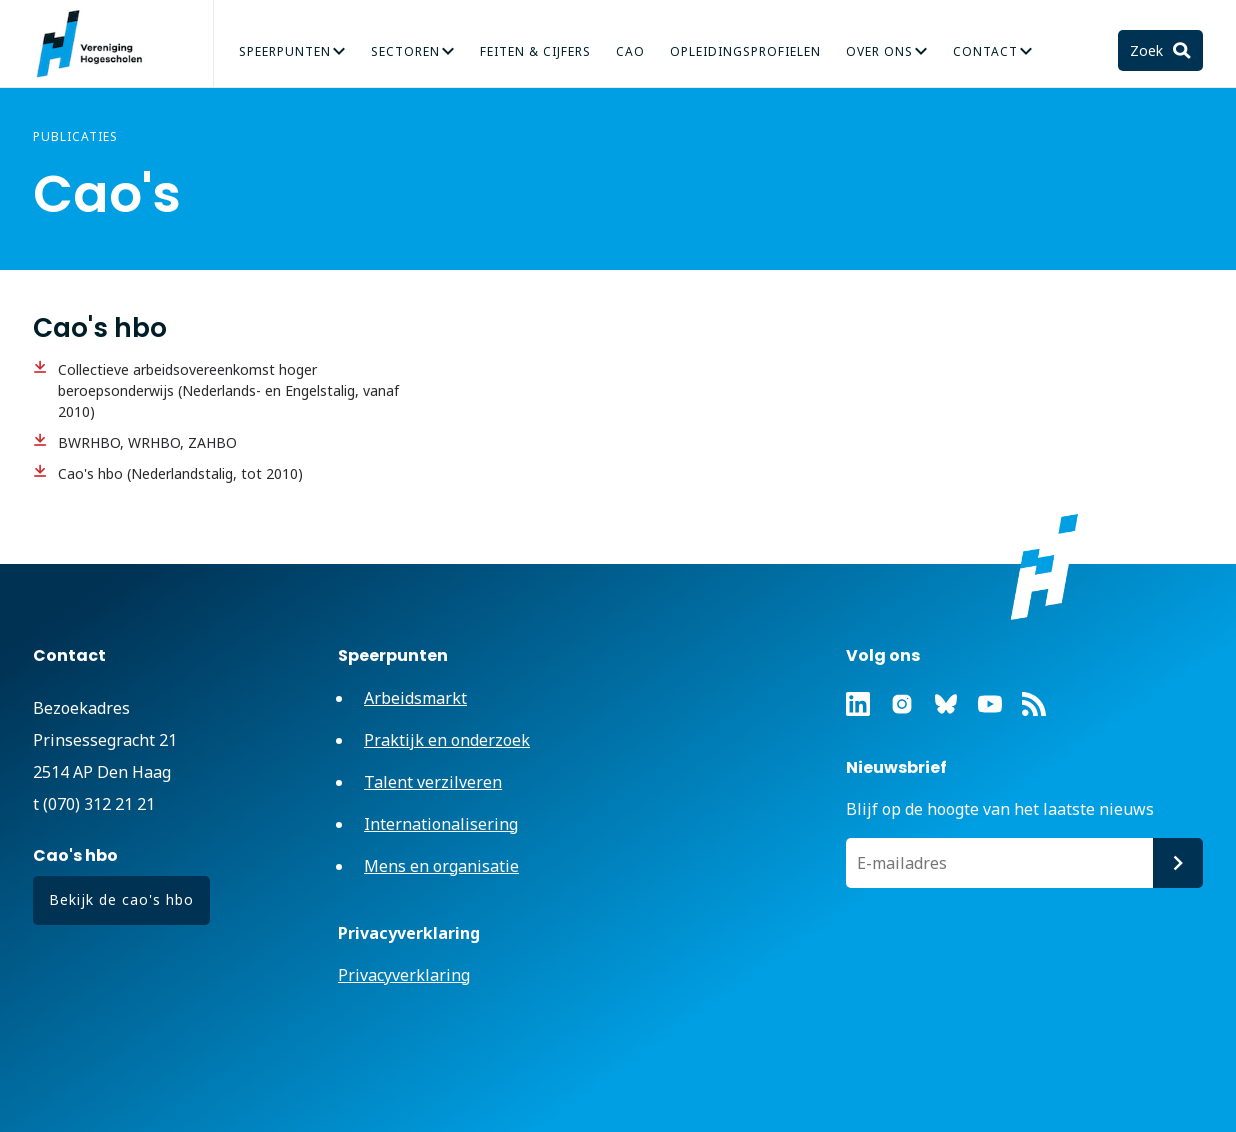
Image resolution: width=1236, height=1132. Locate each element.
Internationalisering (441, 824)
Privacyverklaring (404, 975)
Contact (985, 51)
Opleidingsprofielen (745, 51)
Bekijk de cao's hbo (121, 899)
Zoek (1148, 50)
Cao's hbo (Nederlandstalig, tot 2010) (180, 473)
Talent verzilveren (433, 782)
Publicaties (75, 136)
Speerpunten (285, 51)
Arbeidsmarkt (415, 698)
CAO (630, 51)
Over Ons (879, 51)
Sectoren (405, 51)
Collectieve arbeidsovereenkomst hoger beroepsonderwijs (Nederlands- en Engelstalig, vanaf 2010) (228, 390)
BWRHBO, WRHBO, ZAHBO (147, 442)
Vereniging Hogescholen (98, 44)
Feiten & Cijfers (535, 51)
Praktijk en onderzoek (447, 740)
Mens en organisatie (441, 866)
